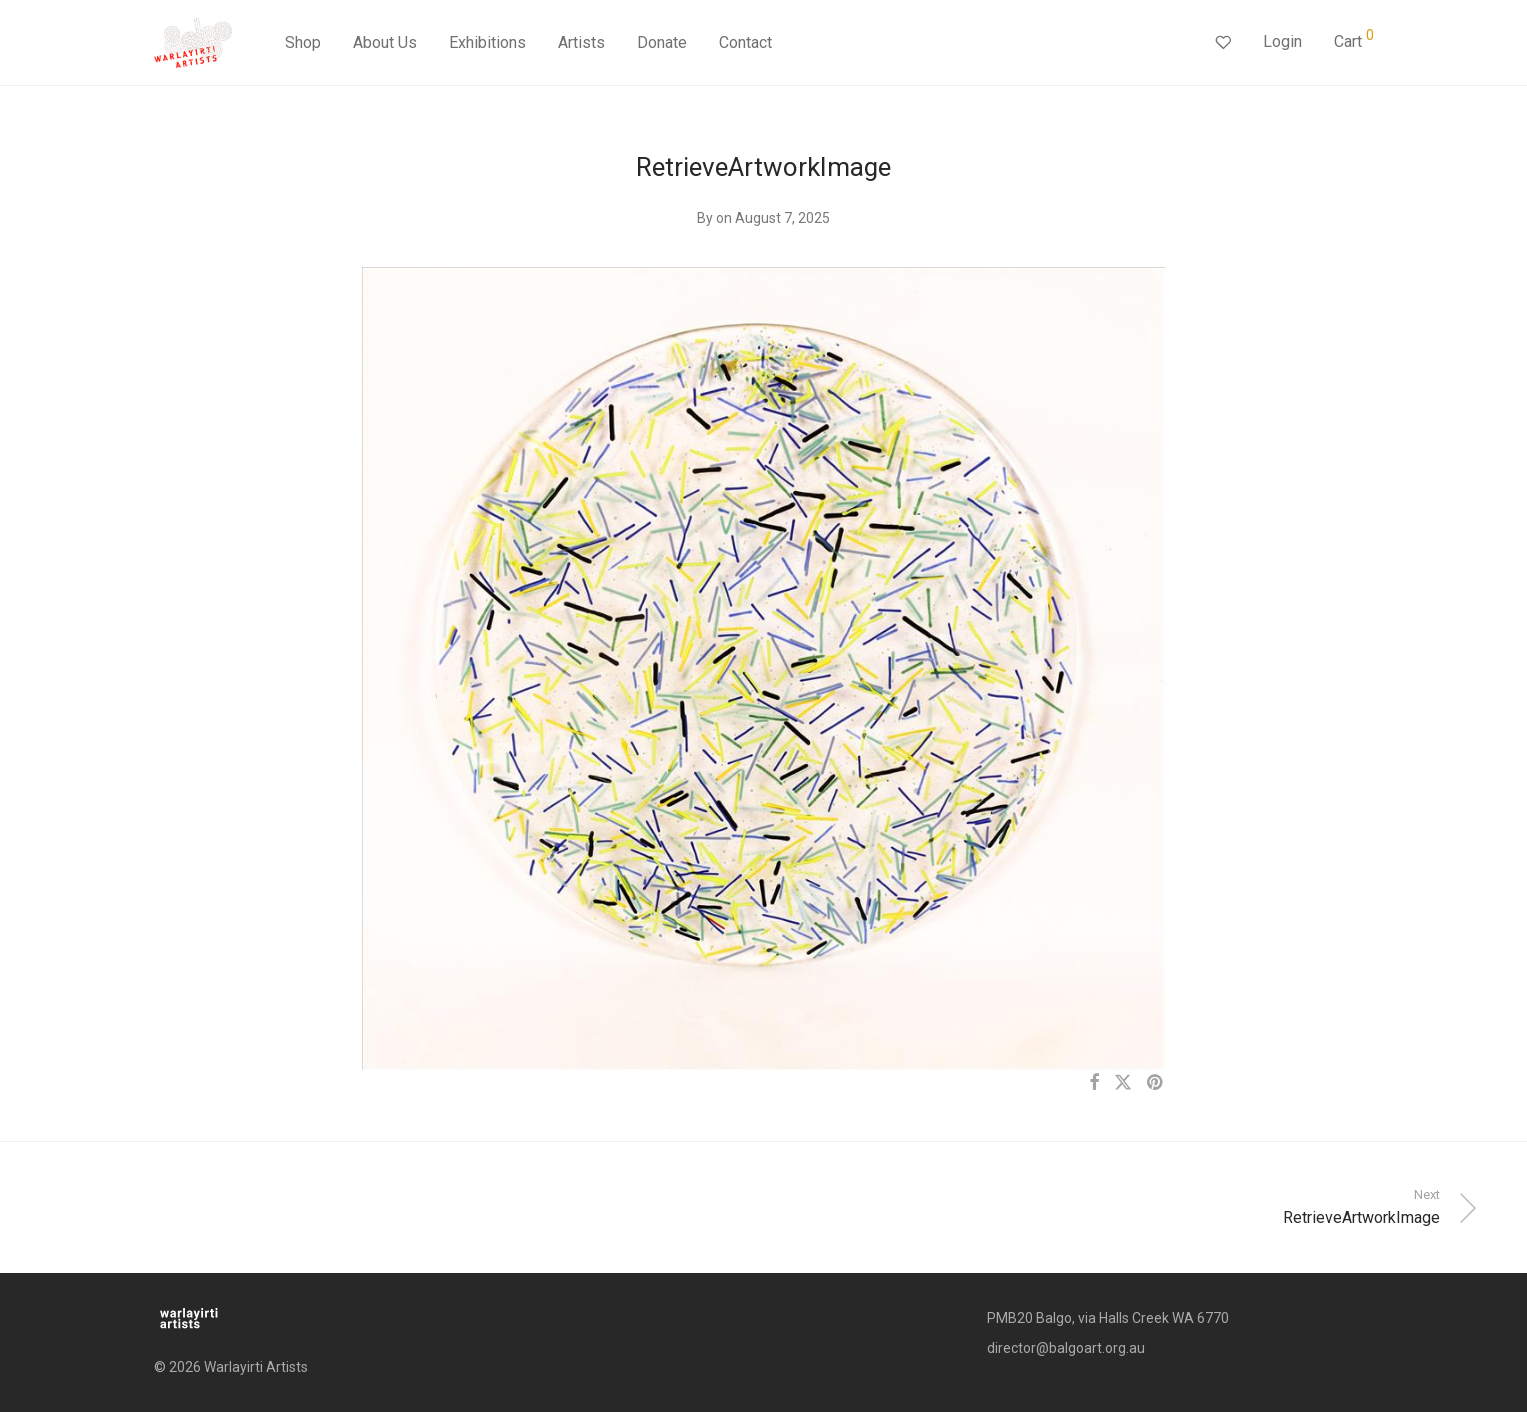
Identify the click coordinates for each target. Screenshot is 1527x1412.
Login (1282, 41)
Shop (303, 42)
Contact (745, 42)
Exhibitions (487, 42)
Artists (581, 42)
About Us (385, 42)
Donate (662, 42)
